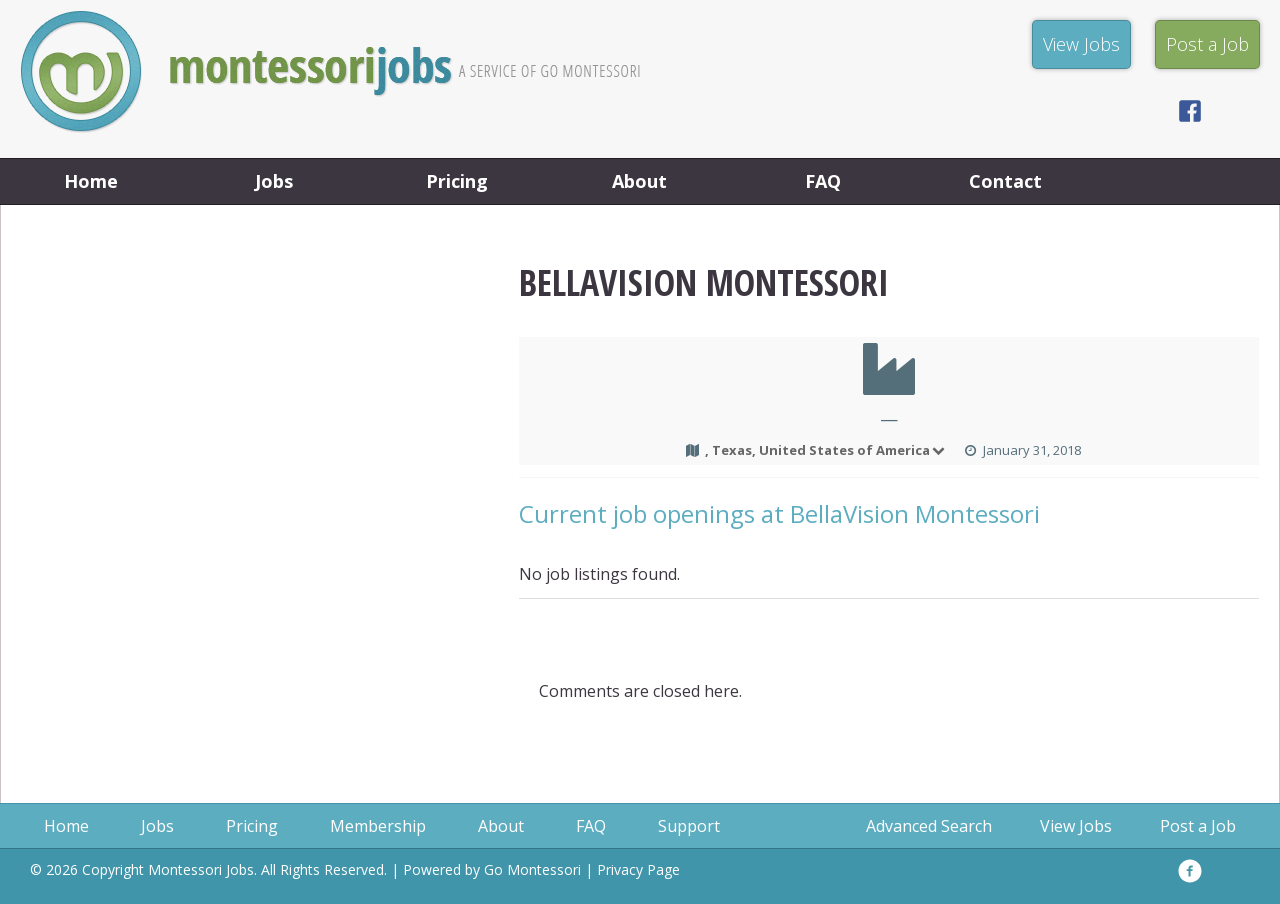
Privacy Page (638, 869)
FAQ (823, 181)
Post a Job (1198, 826)
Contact (1005, 181)
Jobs (274, 181)
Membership (378, 826)
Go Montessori (532, 869)
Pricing (457, 181)
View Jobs (1076, 826)
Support (689, 826)
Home (91, 181)
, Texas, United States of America (826, 450)
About (639, 181)
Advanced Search (929, 826)
